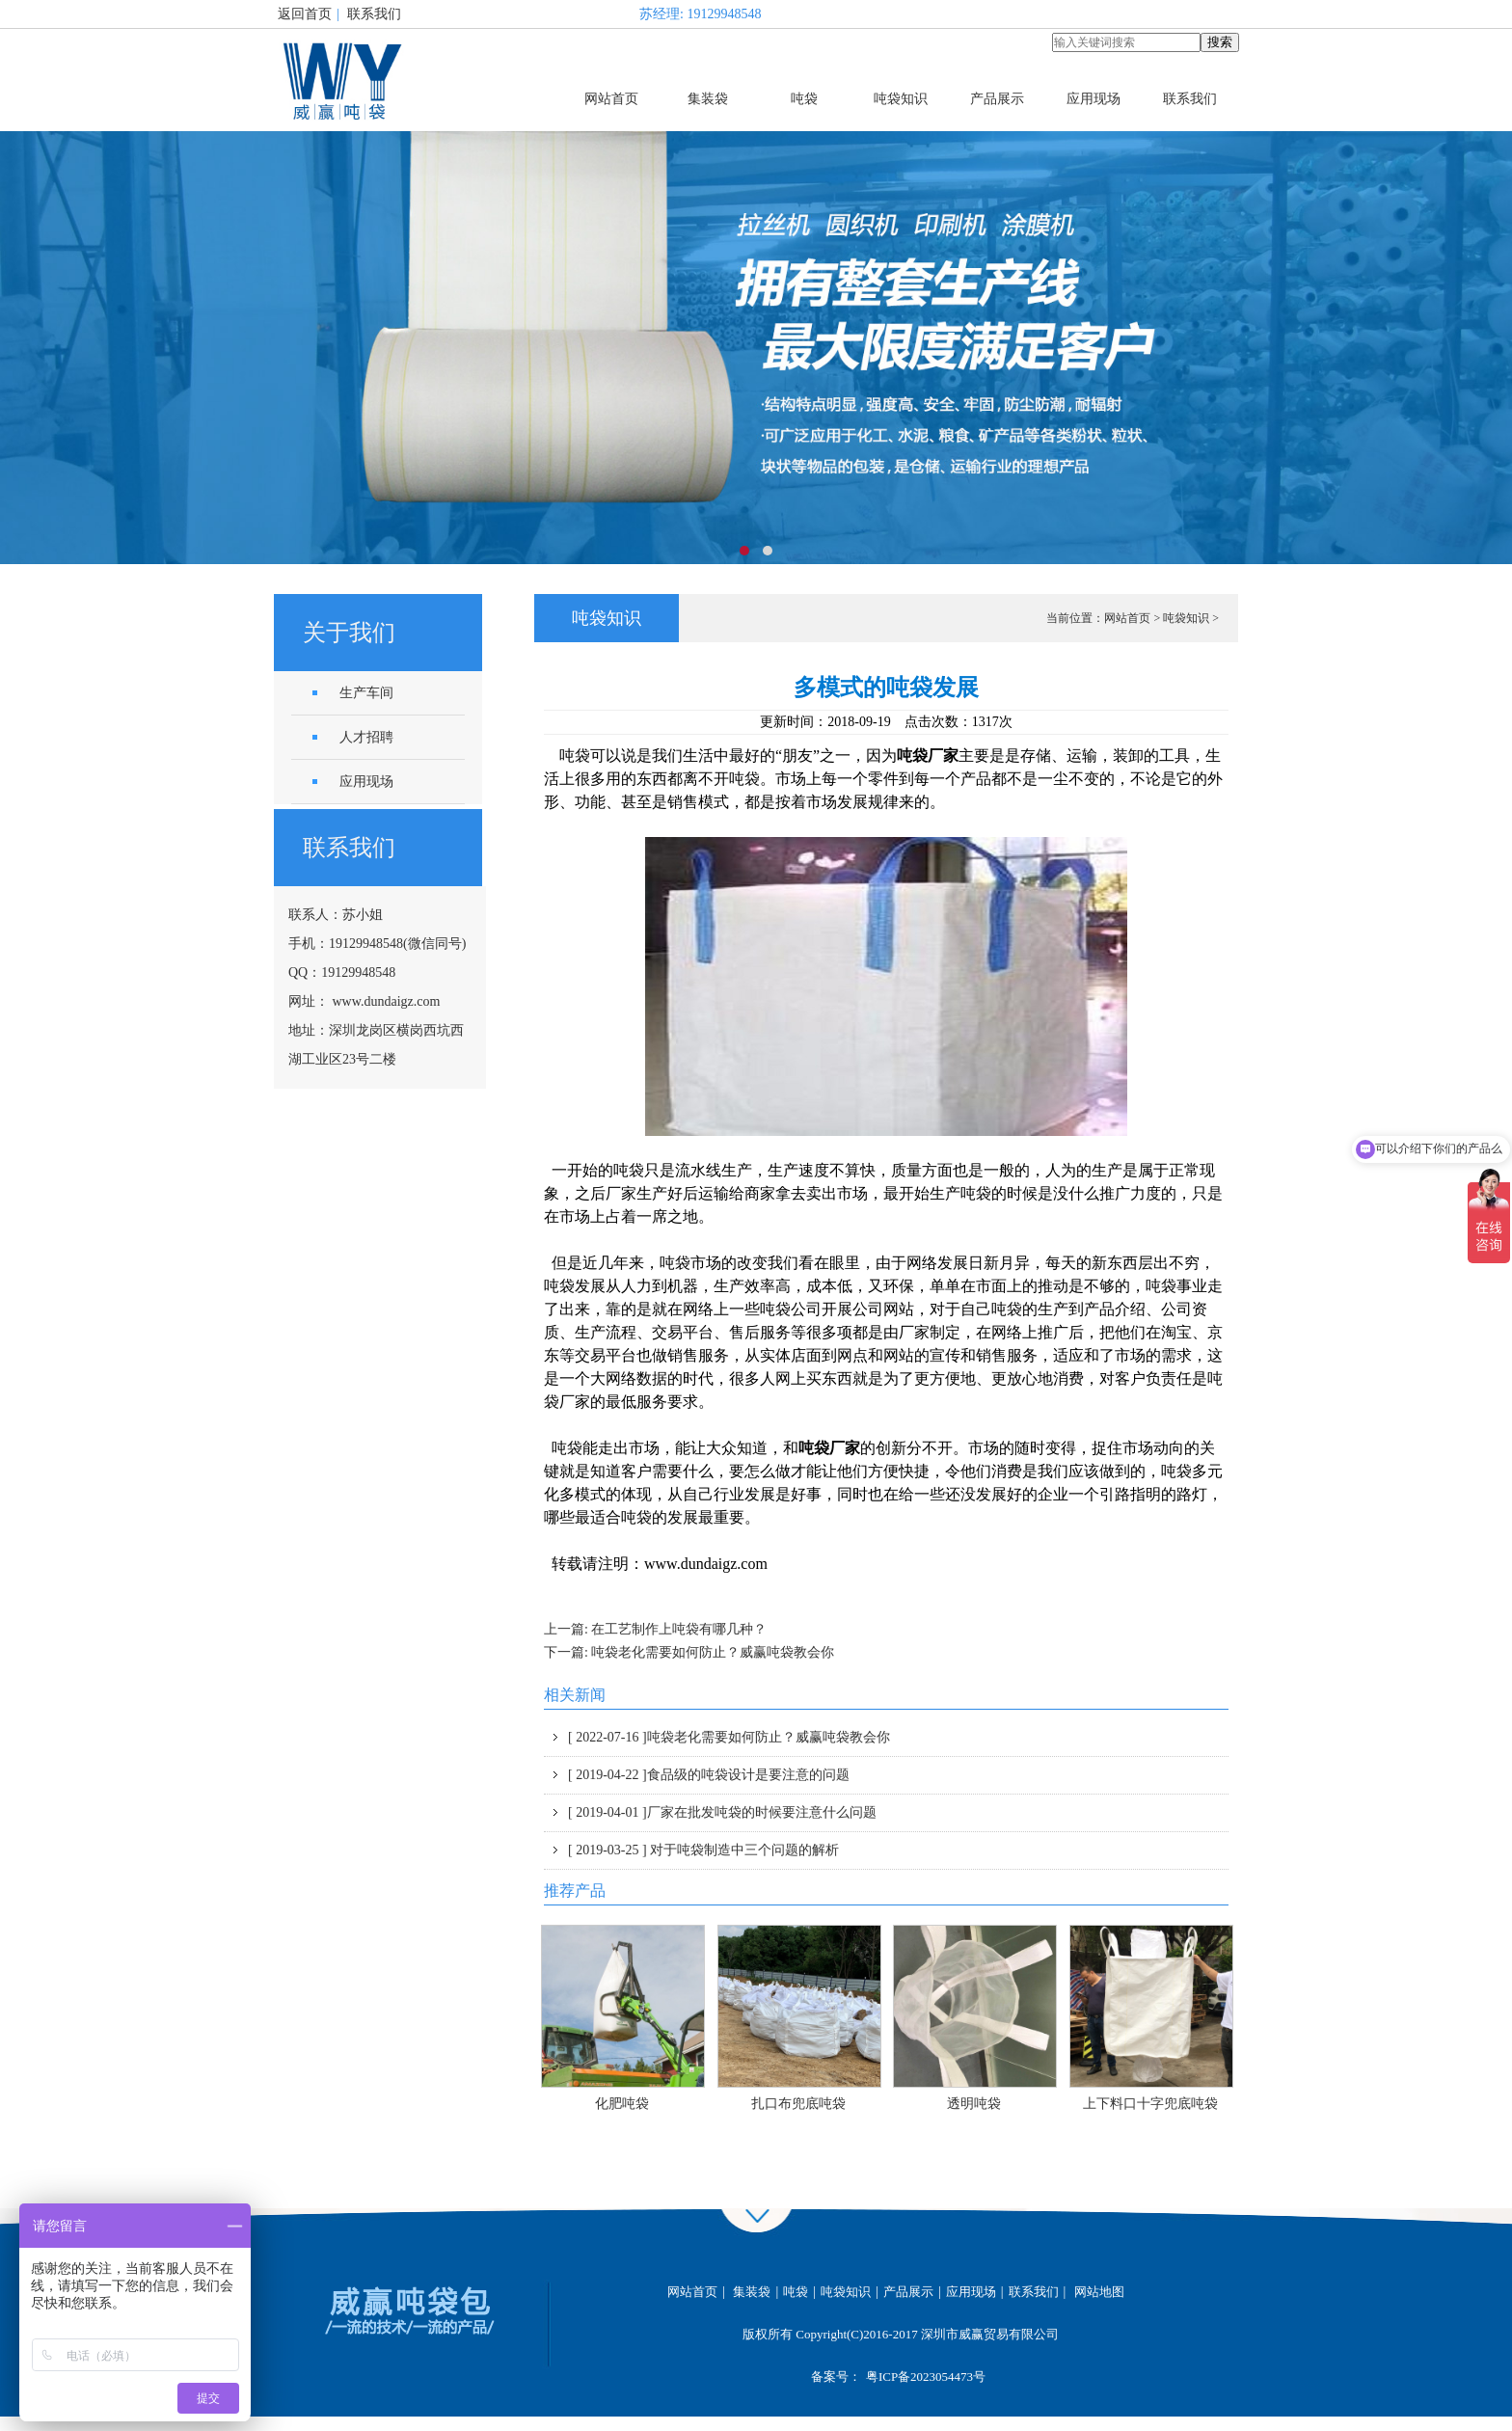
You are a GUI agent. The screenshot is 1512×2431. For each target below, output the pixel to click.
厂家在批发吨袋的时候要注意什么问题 (722, 1812)
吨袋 (804, 99)
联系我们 (374, 14)
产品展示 (997, 99)
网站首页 (611, 99)
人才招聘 (366, 737)
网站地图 (1099, 2291)
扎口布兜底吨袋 (798, 2103)
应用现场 (1093, 99)
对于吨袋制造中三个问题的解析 (703, 1850)
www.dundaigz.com (387, 1001)
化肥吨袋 (622, 2103)
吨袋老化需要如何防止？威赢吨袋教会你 (729, 1737)
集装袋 (708, 99)
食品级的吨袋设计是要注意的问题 (709, 1775)
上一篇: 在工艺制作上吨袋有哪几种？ (655, 1629)
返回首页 (305, 14)
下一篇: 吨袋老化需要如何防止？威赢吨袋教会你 (689, 1652)
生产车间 (366, 693)
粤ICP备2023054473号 (926, 2376)
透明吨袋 (974, 2103)
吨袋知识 (901, 99)
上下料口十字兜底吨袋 (1150, 2103)
